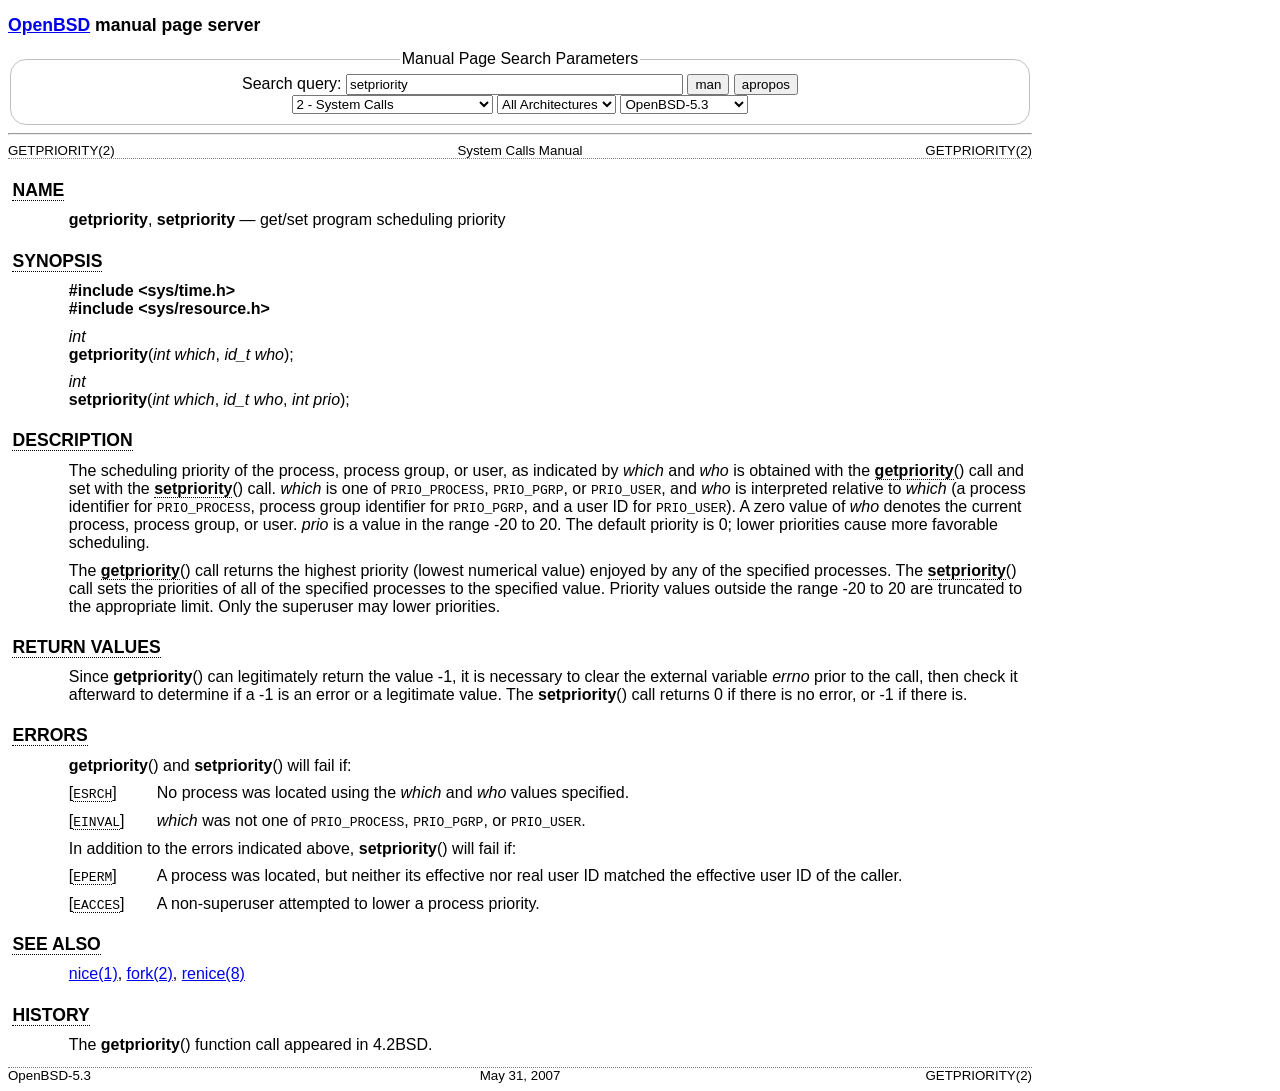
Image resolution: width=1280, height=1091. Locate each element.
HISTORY (50, 1015)
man (708, 84)
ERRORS (49, 735)
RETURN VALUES (86, 647)
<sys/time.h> (186, 290)
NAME (38, 190)
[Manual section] (392, 104)
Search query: (465, 83)
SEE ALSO (56, 944)
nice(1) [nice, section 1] (93, 973)
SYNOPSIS (57, 261)
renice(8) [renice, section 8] (213, 973)
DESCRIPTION (72, 440)
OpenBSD (49, 25)
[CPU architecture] (556, 104)
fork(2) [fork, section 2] (150, 973)
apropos (766, 84)
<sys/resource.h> (204, 308)
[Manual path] (684, 104)
